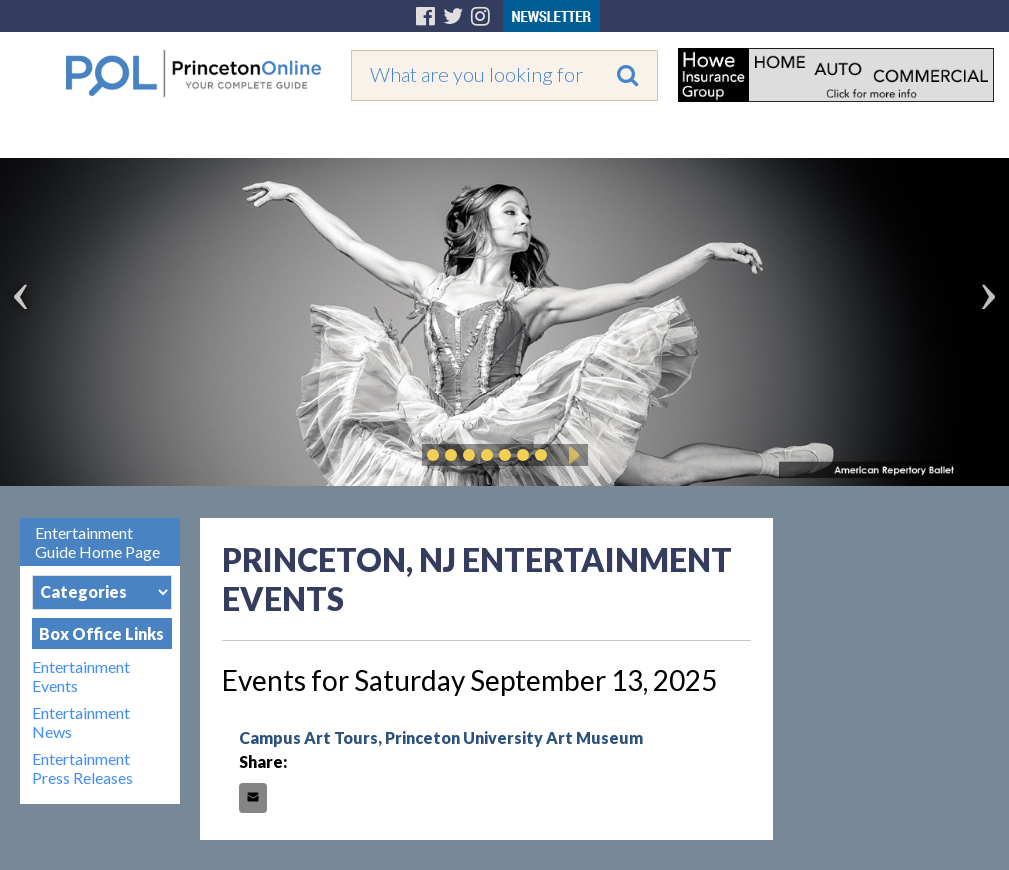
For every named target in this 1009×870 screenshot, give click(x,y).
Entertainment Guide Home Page (97, 542)
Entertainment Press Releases (82, 768)
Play (571, 455)
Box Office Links (101, 633)
